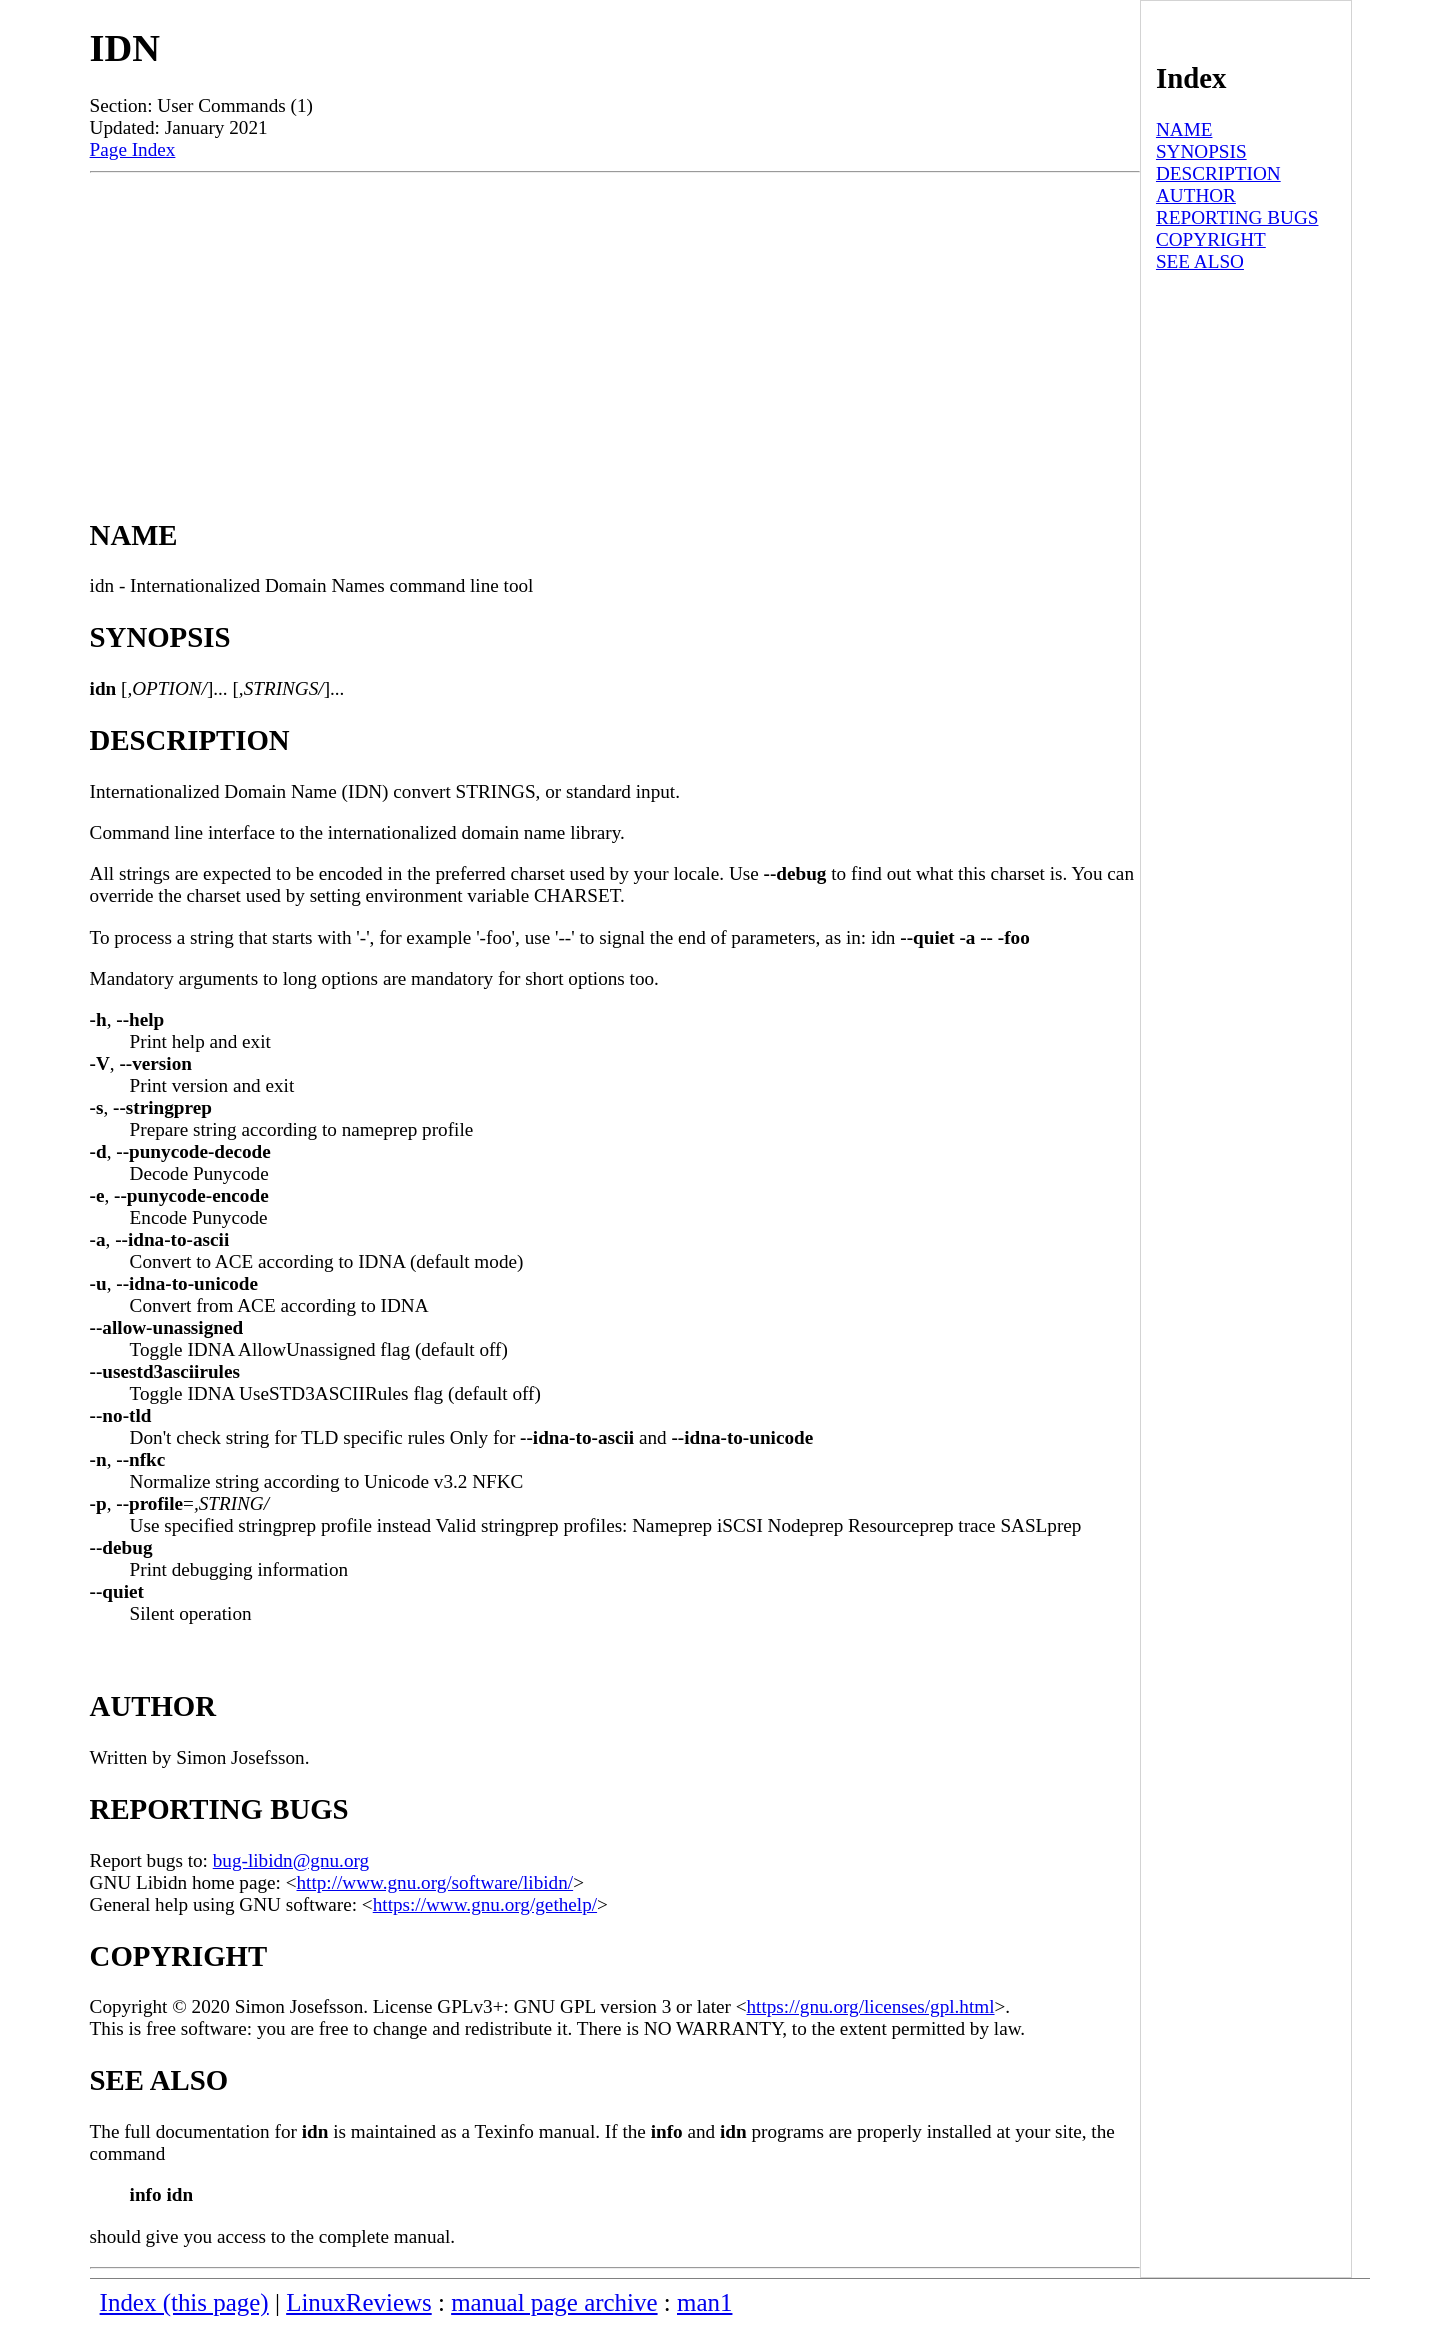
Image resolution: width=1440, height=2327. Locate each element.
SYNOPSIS (1201, 151)
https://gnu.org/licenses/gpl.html (871, 2006)
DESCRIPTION (1218, 173)
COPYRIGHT (1211, 239)
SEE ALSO (1200, 261)
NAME (1184, 129)
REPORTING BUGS (1237, 217)
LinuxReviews (359, 2302)
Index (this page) (184, 2302)
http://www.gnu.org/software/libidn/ (435, 1882)
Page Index (133, 149)
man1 (704, 2302)
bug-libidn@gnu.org (291, 1860)
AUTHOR (1196, 195)
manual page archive (554, 2302)
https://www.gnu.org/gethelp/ (485, 1904)
